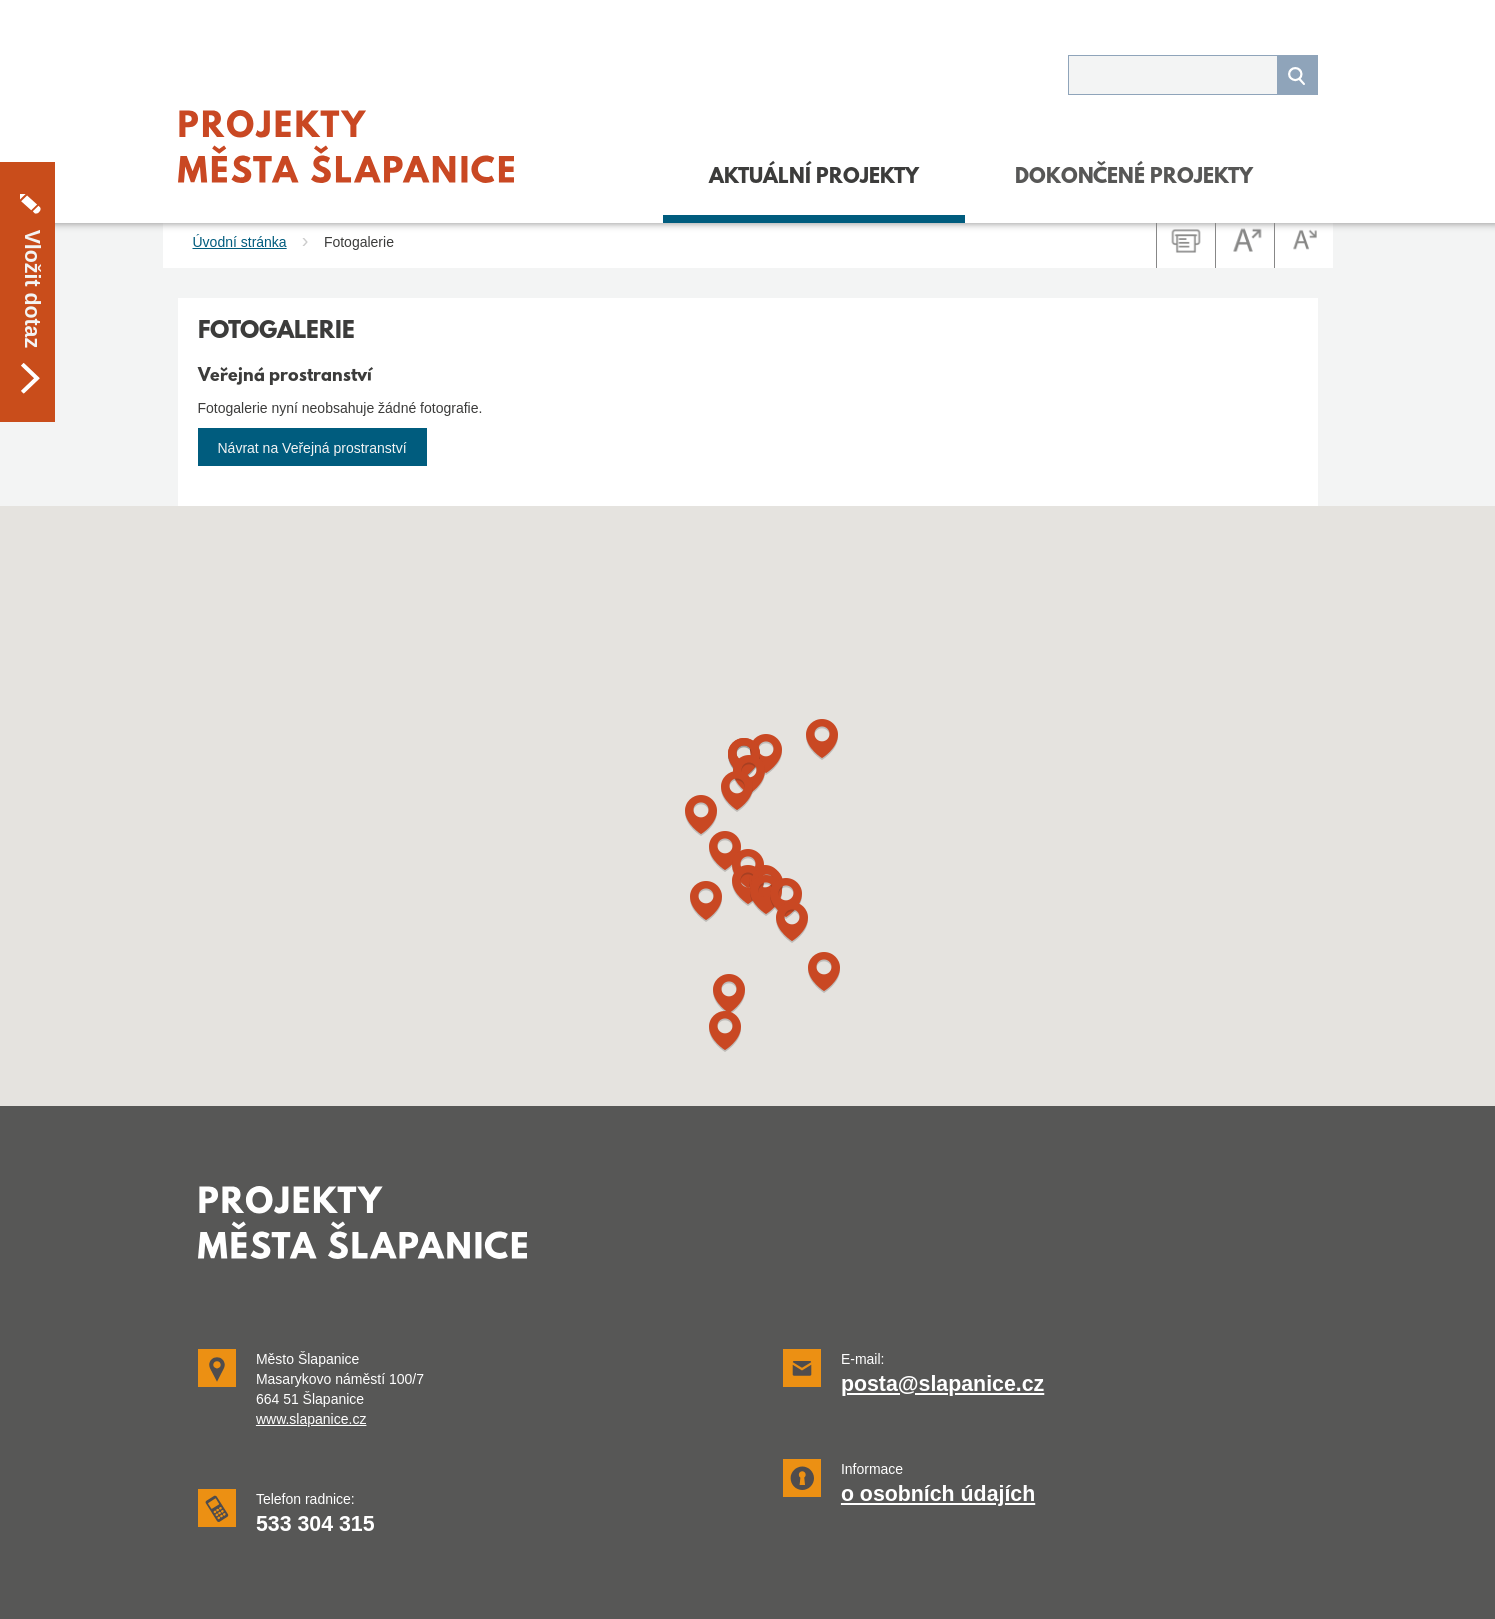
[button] (729, 994)
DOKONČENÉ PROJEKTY (1134, 178)
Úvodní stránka (240, 242)
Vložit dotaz (32, 256)
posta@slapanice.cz (942, 1384)
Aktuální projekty (814, 178)
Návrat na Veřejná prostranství (312, 448)
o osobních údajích (938, 1494)
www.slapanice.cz (311, 1419)
